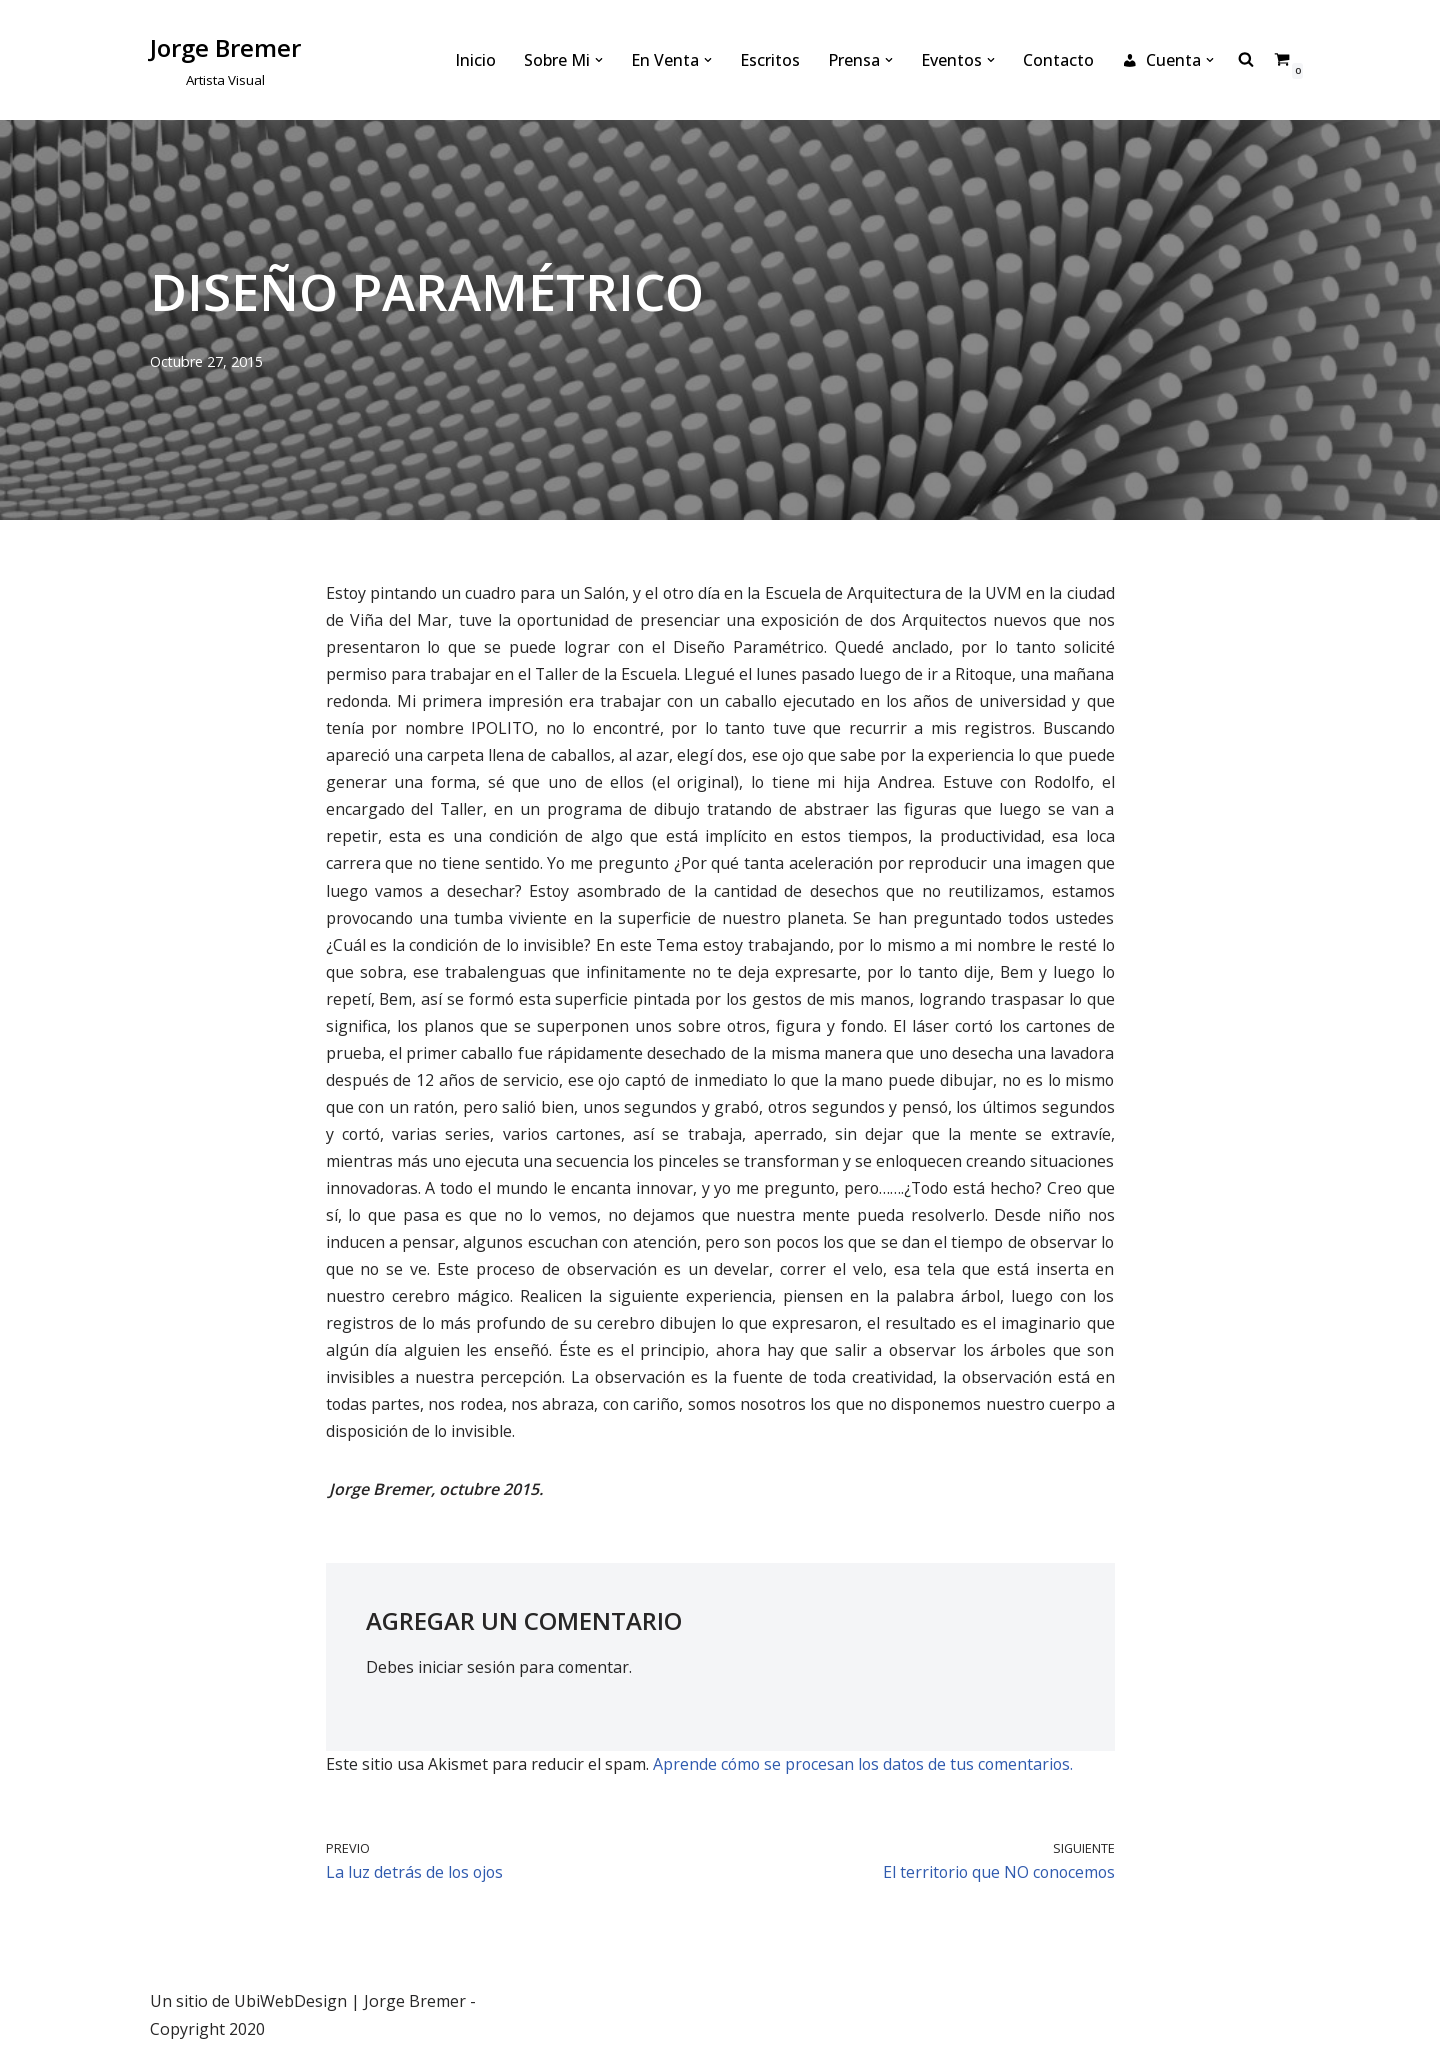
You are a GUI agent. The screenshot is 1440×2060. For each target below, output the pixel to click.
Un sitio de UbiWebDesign (248, 2007)
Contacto (1058, 60)
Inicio (475, 60)
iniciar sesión (467, 1671)
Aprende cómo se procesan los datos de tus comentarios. (867, 1768)
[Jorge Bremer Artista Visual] (225, 59)
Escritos (770, 60)
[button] (599, 60)
